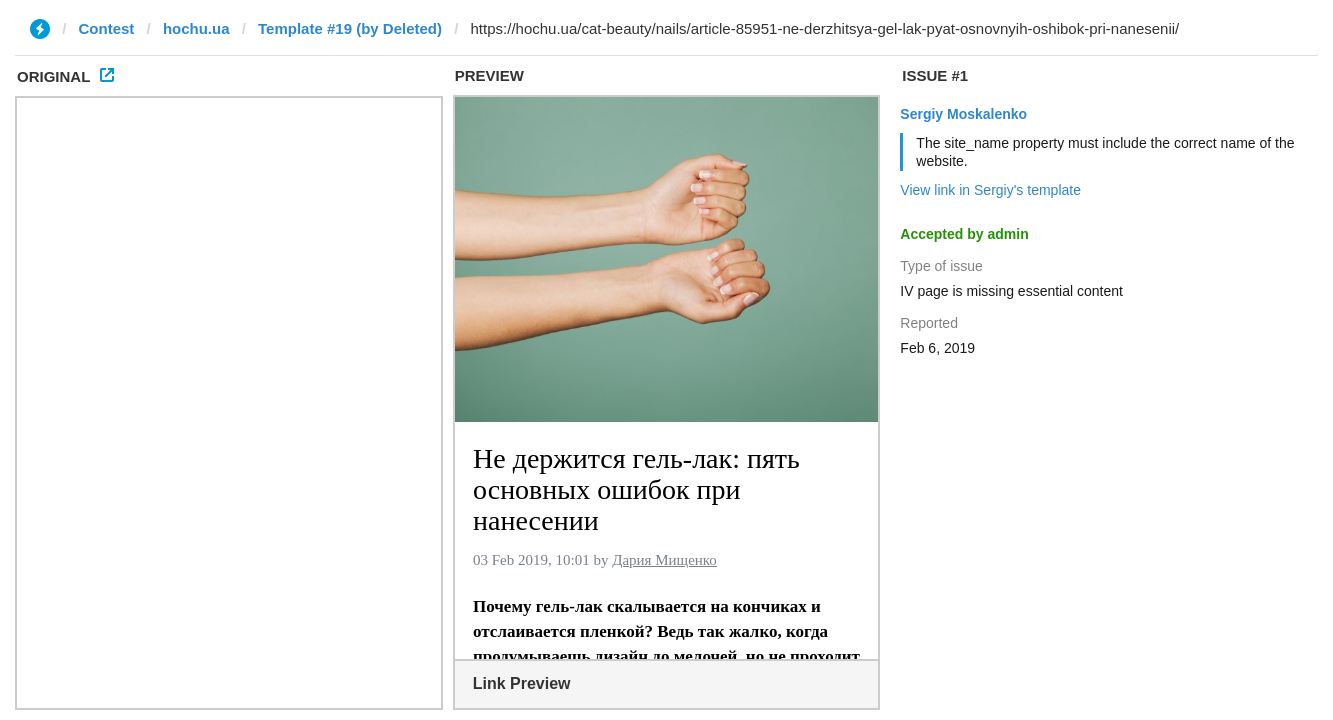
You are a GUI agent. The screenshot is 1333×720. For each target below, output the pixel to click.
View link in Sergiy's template (990, 190)
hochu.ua (196, 28)
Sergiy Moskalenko (963, 114)
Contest (107, 28)
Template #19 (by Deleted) (350, 28)
